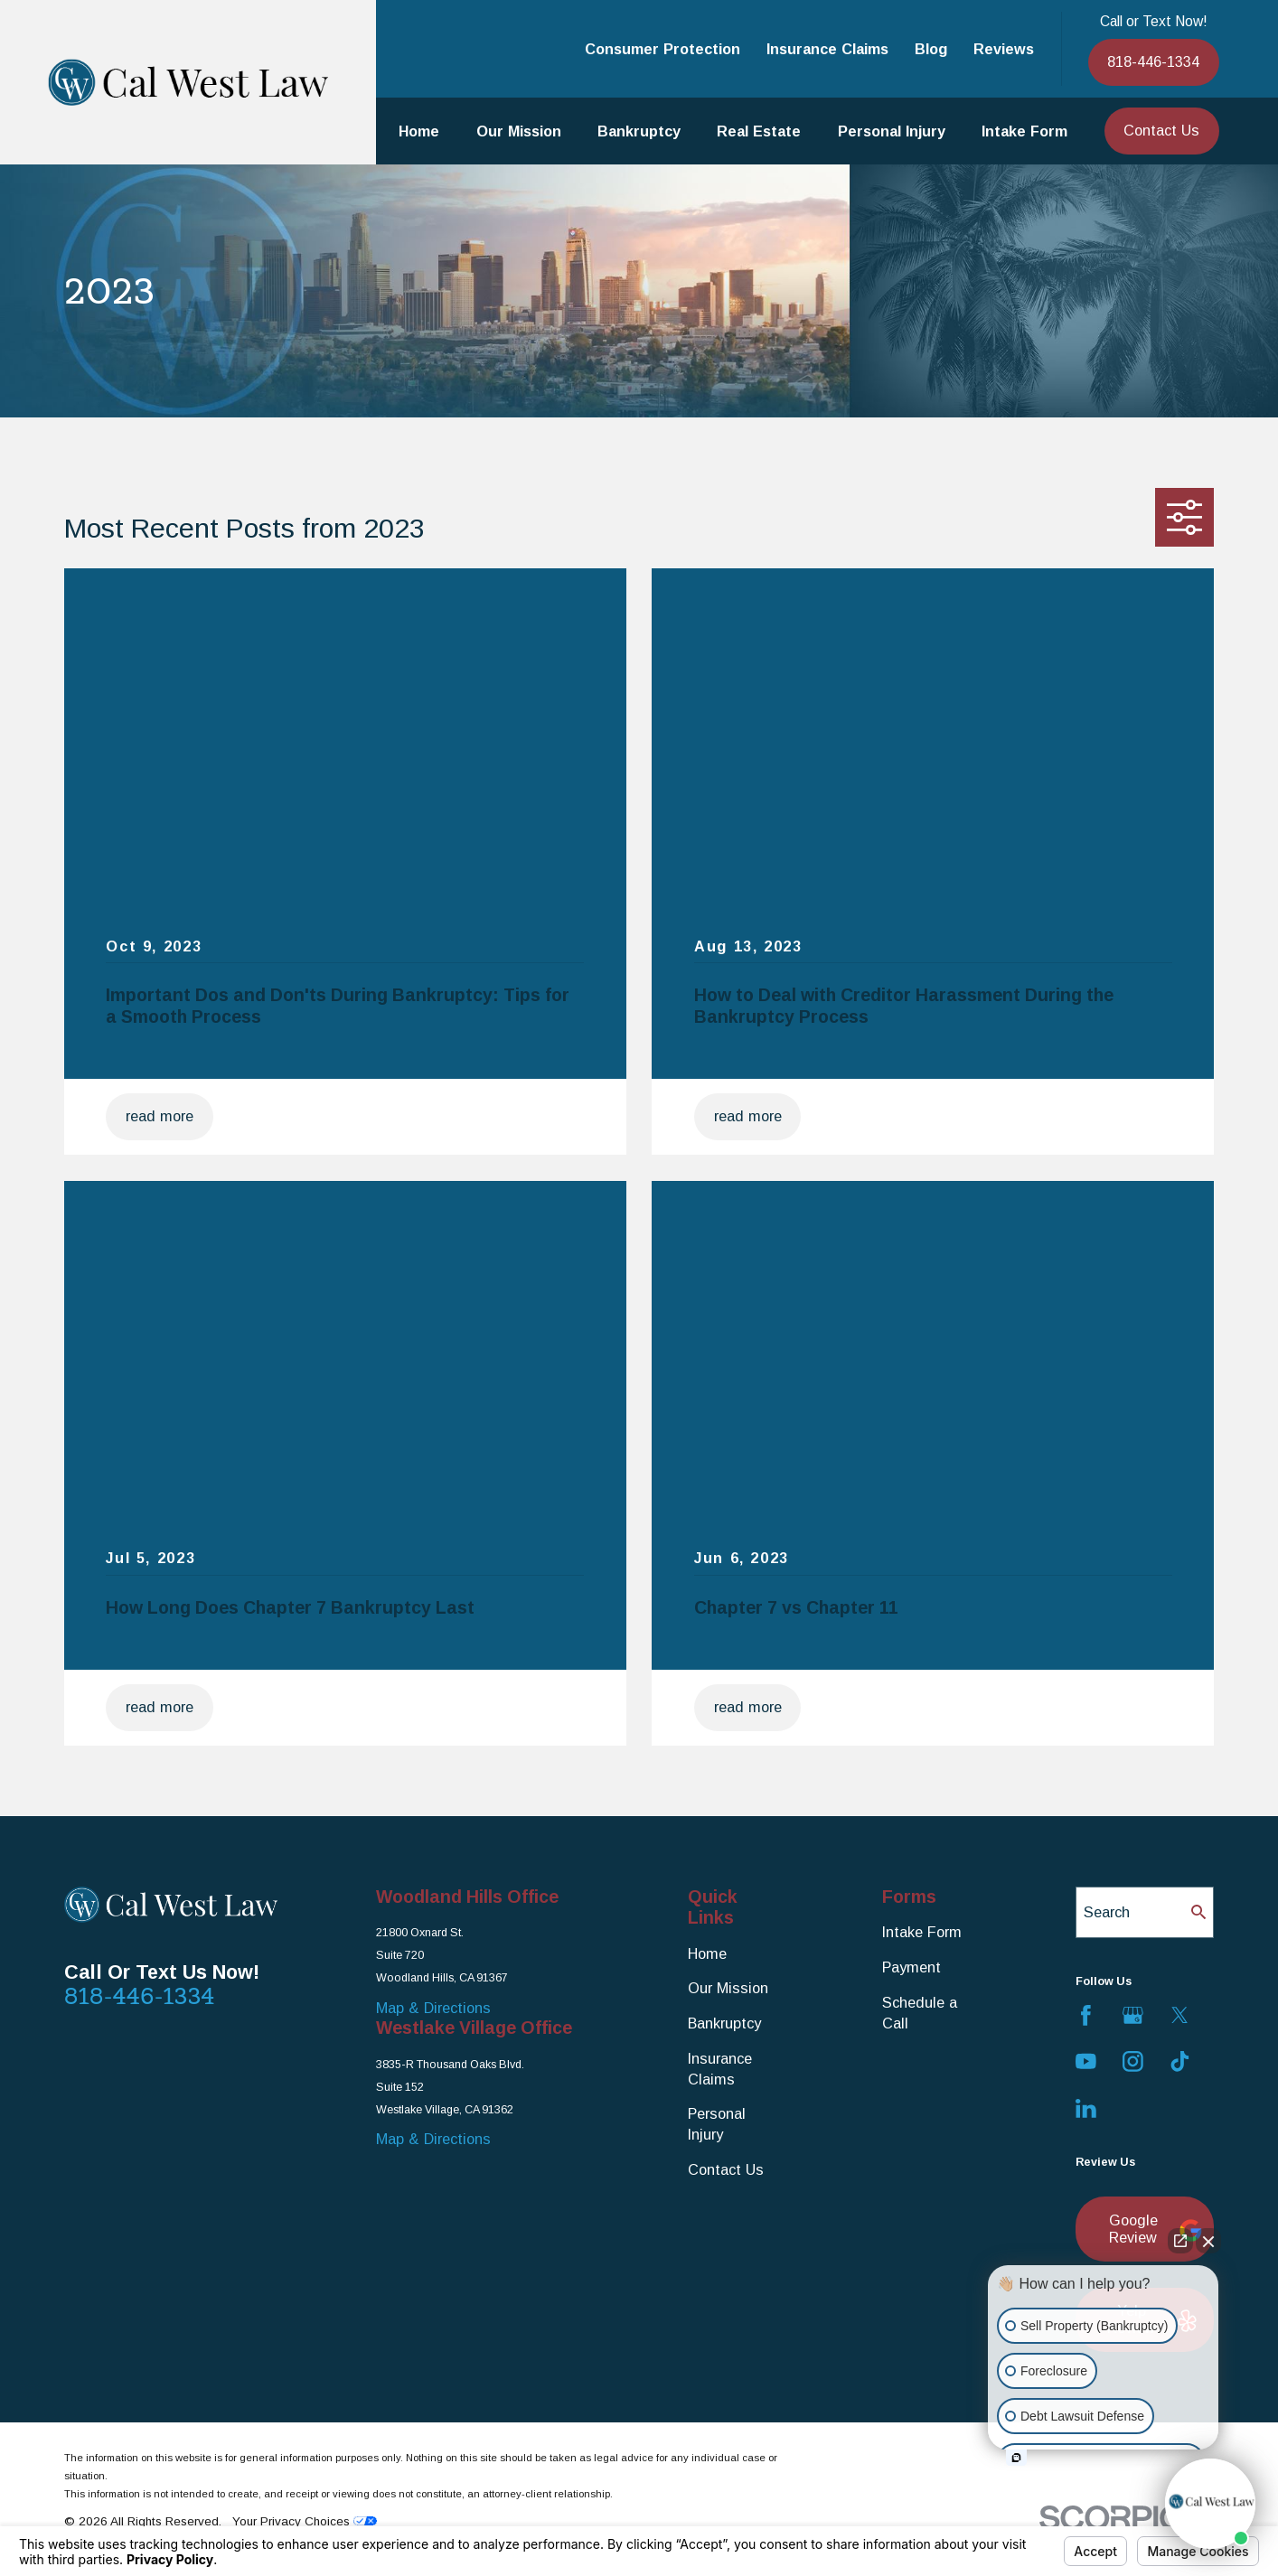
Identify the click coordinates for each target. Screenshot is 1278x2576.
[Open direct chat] (1180, 2240)
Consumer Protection (662, 49)
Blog (931, 49)
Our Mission (728, 1988)
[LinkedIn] (1086, 2108)
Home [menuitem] (419, 131)
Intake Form (922, 1932)
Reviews (1003, 49)
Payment (911, 1967)
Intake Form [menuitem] (1024, 131)
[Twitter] (1180, 2015)
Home (707, 1953)
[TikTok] (1180, 2061)
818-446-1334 (1153, 61)
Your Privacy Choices (304, 2521)
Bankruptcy (724, 2023)
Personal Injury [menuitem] (891, 131)
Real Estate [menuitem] (759, 131)
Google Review (1152, 2228)
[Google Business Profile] (1133, 2015)
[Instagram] (1133, 2061)
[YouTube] (1086, 2061)
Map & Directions (433, 2008)
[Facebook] (1086, 2015)
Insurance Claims (827, 49)
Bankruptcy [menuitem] (639, 131)
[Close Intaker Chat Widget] (1208, 2240)
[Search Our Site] (1198, 1912)
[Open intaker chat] (1016, 2458)
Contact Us (1161, 130)
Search (1107, 1912)
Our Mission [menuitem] (518, 131)
